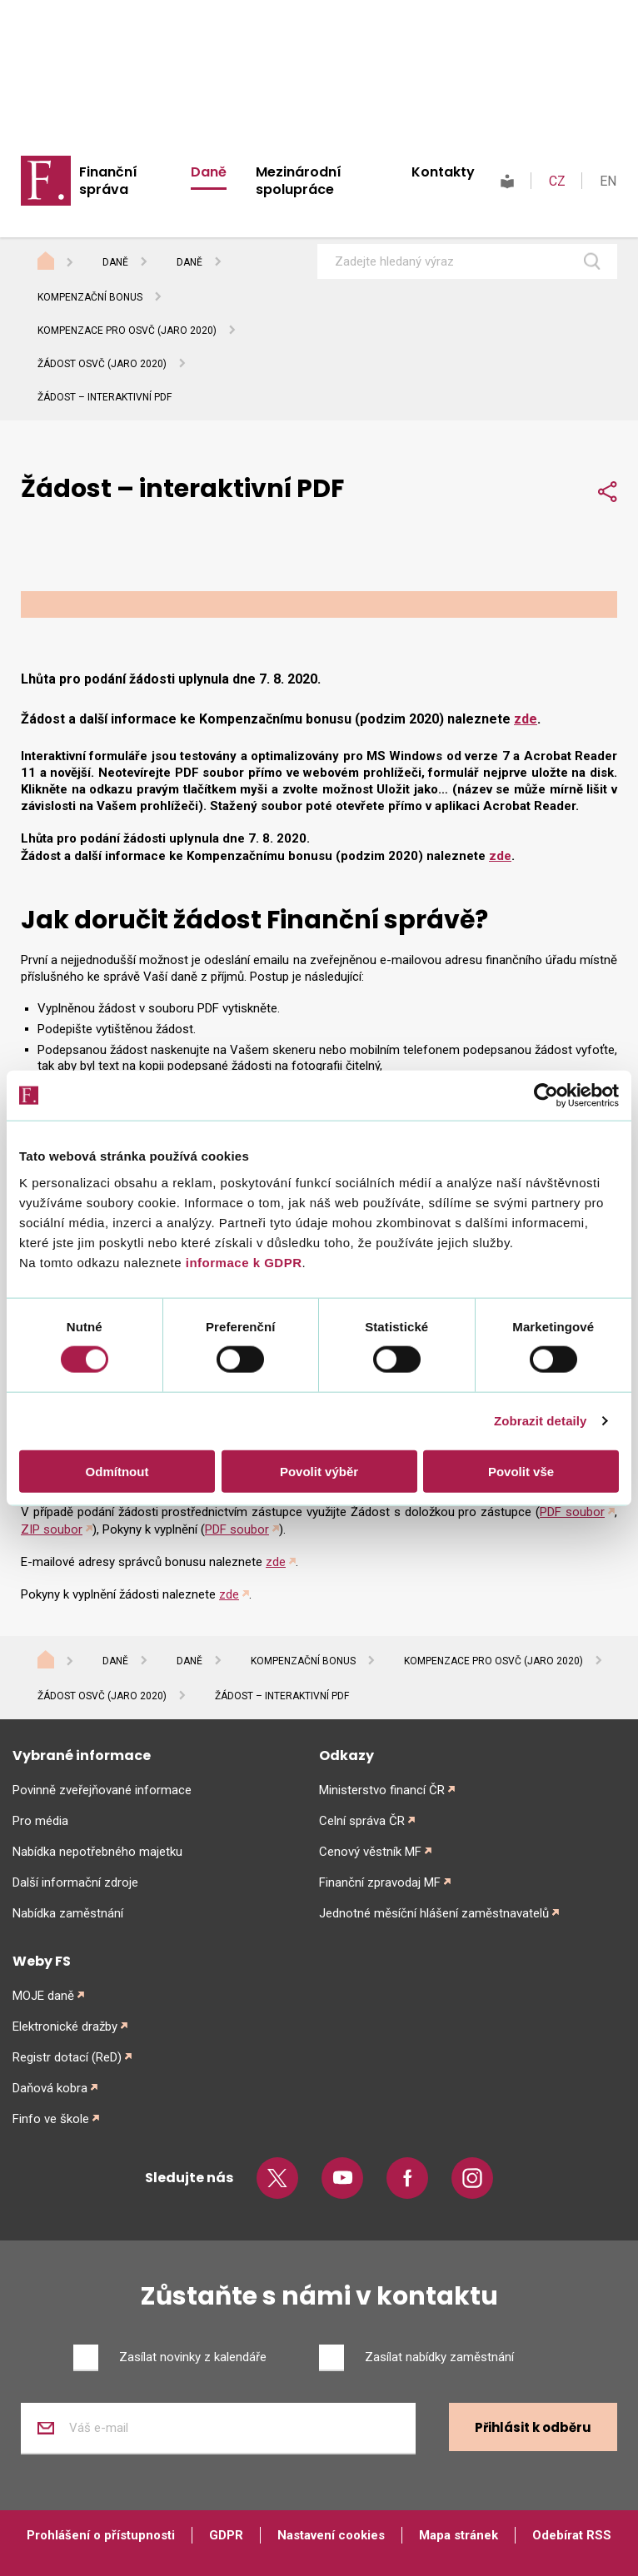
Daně (209, 172)
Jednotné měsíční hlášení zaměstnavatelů (434, 1913)
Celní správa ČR (362, 1820)
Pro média (40, 1820)
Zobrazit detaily (540, 1421)
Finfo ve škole (50, 2118)
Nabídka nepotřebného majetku (97, 1851)
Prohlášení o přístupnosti (101, 2535)
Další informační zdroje (75, 1882)
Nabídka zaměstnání (67, 1913)
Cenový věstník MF (370, 1851)
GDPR (226, 2535)
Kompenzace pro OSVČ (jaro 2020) (127, 330)
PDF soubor (572, 1511)
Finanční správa (108, 180)
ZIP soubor (51, 1529)
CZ (557, 181)
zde (525, 719)
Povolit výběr (319, 1471)
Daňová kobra (49, 2088)
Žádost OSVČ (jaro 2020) (102, 364)
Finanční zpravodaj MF (380, 1882)
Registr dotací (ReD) (67, 2057)
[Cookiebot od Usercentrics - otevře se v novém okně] (546, 1095)
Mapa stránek (458, 2535)
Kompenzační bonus (89, 297)
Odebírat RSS (571, 2535)
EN (608, 181)
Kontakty (443, 172)
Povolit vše (521, 1471)
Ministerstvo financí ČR (382, 1790)
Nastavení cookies (331, 2535)
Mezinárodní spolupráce (298, 180)
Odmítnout (117, 1471)
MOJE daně (43, 1995)
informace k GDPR (242, 1262)
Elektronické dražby (64, 2026)
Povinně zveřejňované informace (102, 1790)
